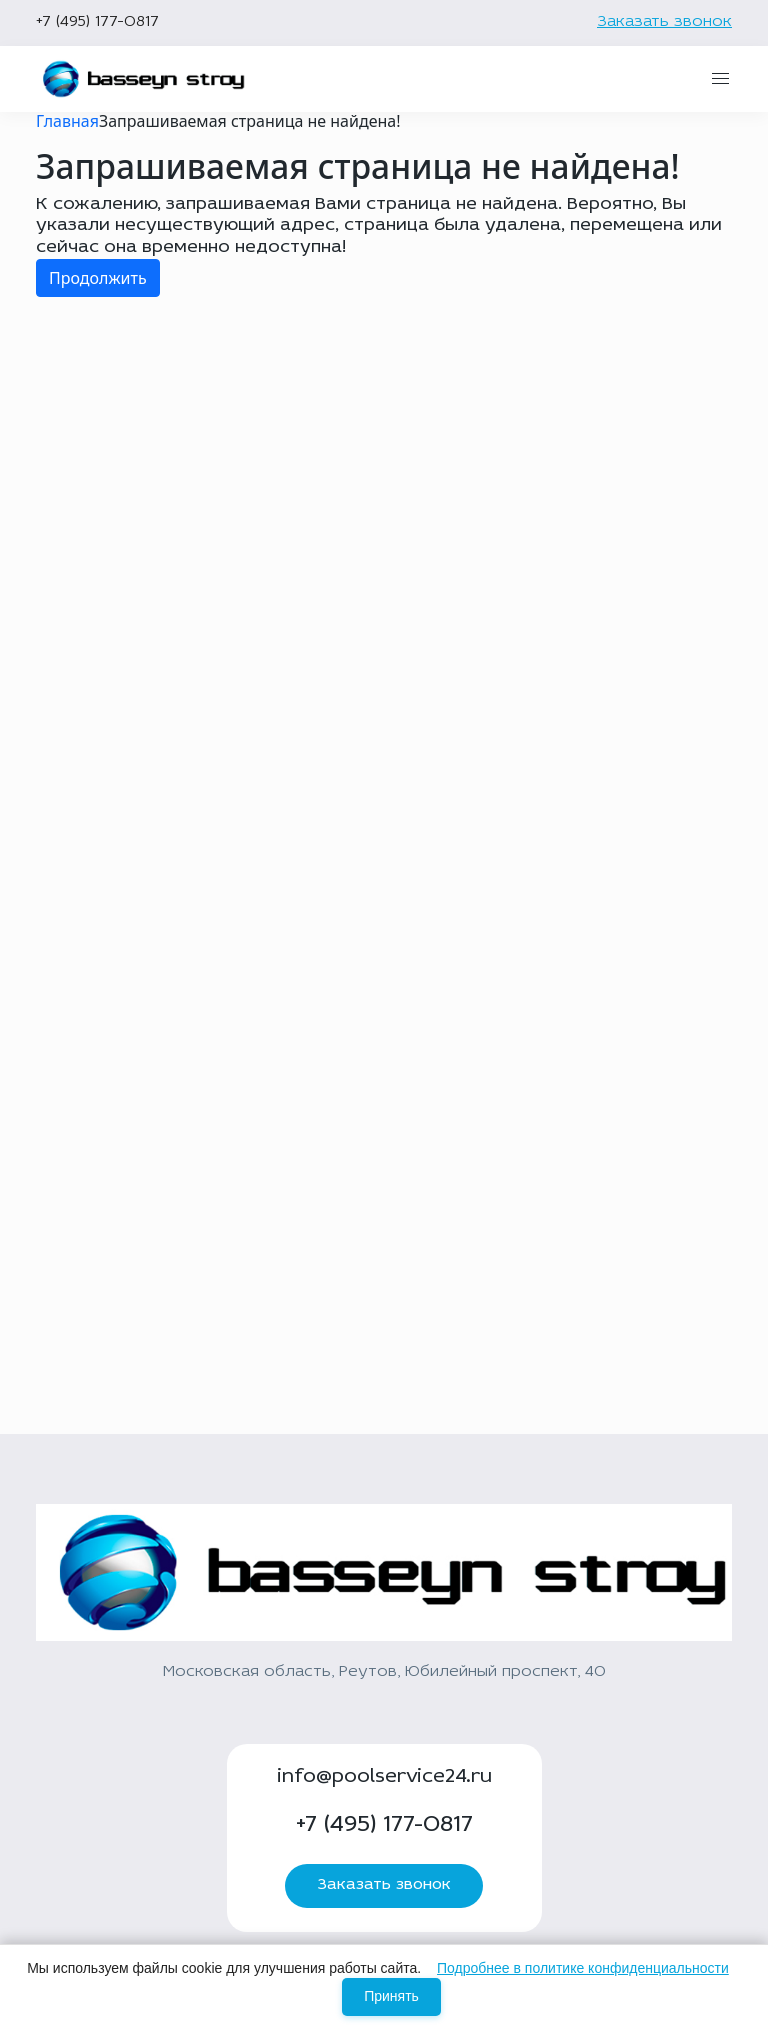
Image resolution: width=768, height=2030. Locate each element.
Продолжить (98, 278)
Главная (67, 121)
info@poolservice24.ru (384, 1777)
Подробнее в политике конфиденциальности (583, 1968)
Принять (391, 1996)
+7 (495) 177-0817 (97, 22)
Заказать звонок (664, 22)
